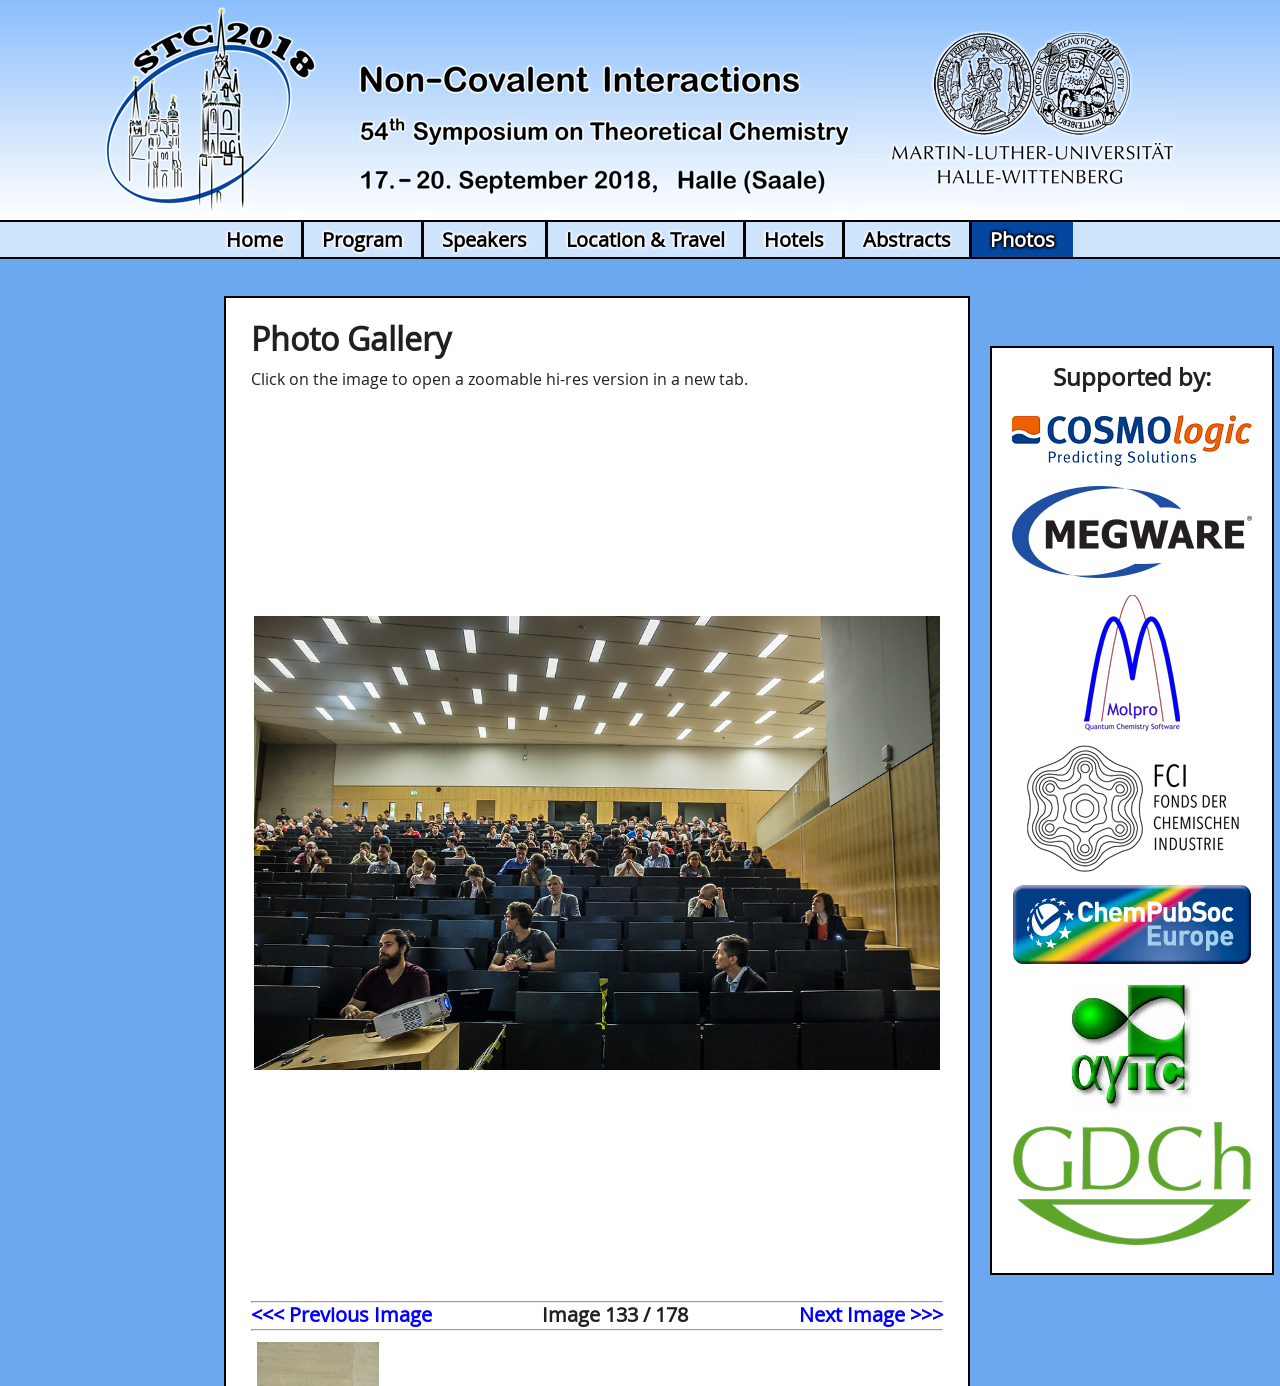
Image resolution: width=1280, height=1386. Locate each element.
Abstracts (907, 239)
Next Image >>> (871, 1314)
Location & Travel (645, 239)
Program (362, 239)
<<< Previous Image (341, 1314)
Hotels (794, 239)
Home (254, 239)
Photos (1022, 239)
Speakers (484, 239)
